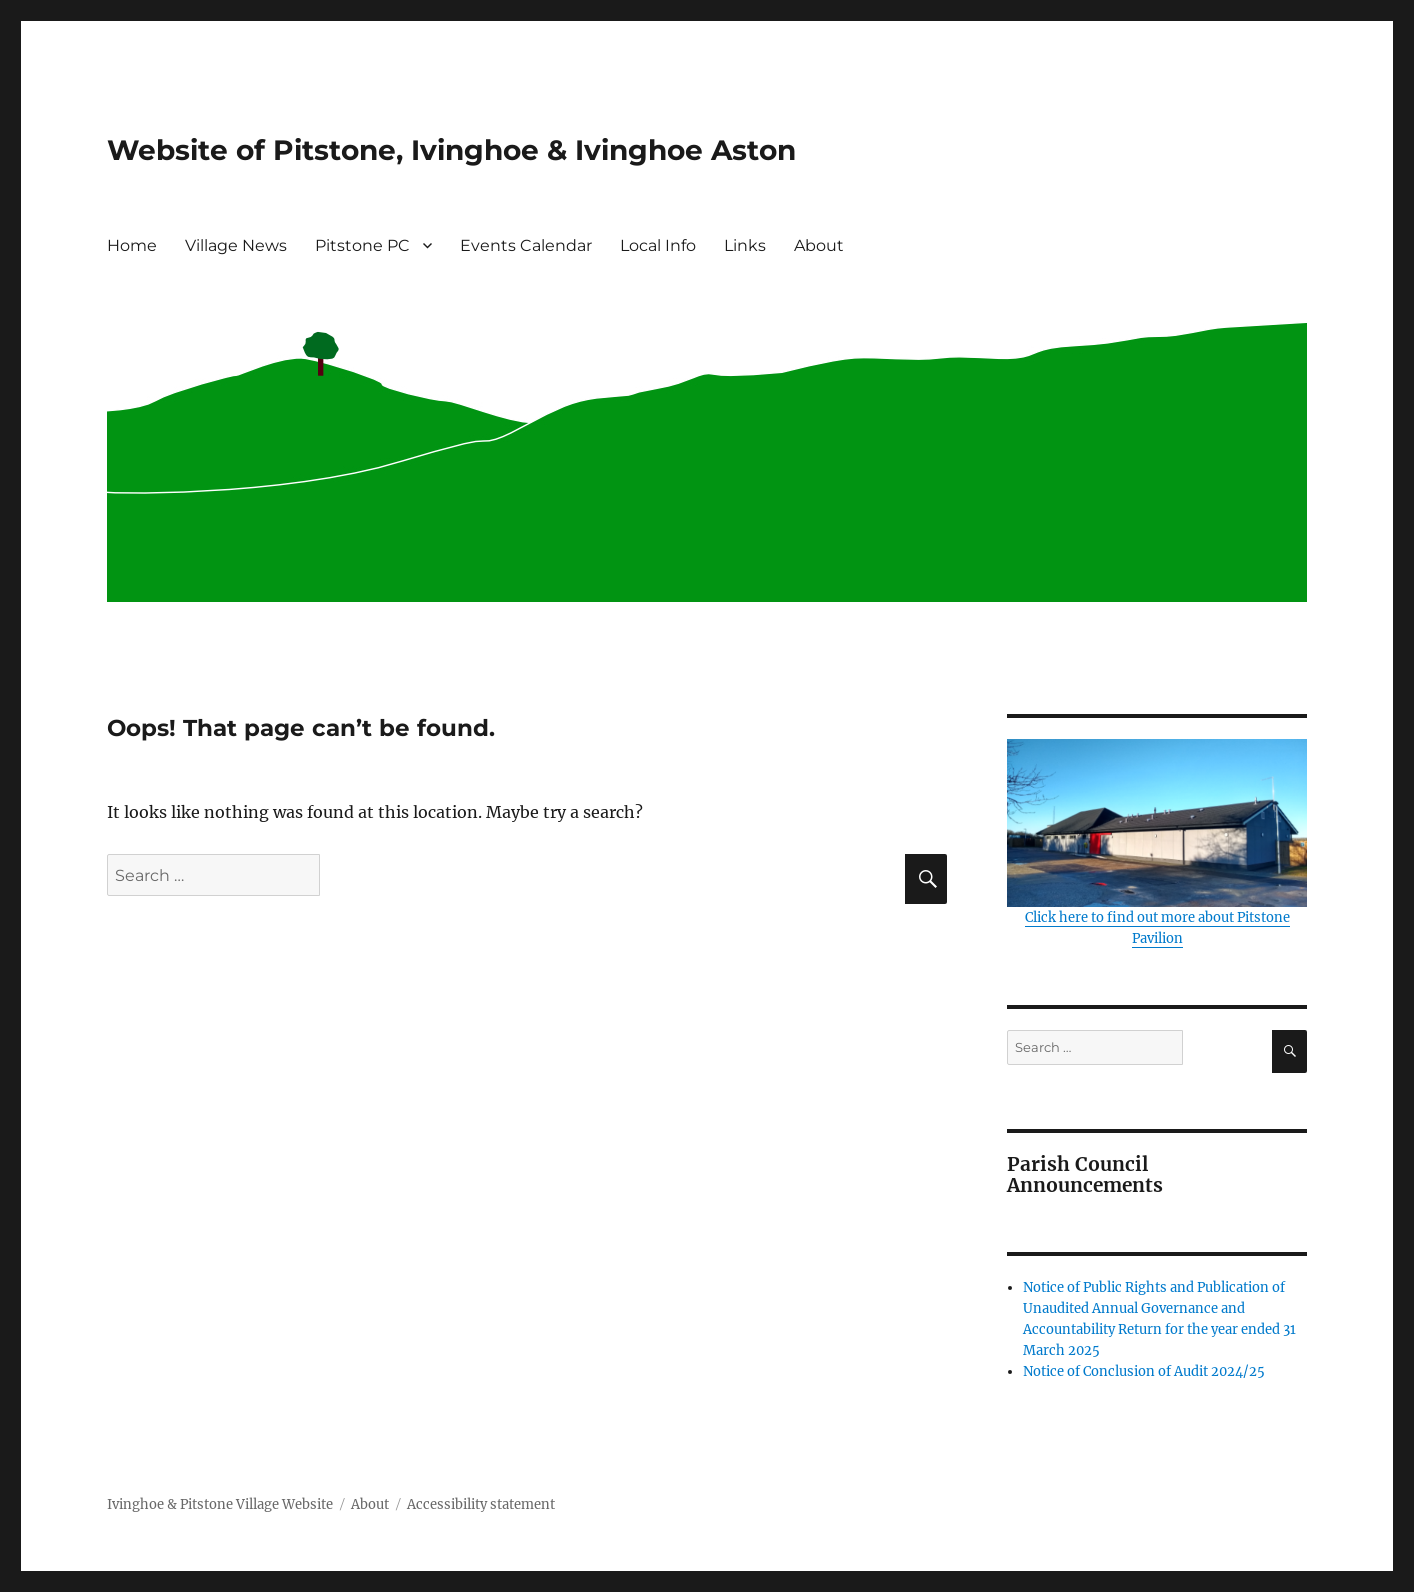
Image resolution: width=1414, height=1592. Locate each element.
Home (132, 245)
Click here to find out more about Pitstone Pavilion (1157, 843)
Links (745, 245)
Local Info (658, 245)
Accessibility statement (481, 1504)
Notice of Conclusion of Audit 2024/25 (1144, 1371)
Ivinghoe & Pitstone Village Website (220, 1504)
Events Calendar (526, 245)
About (819, 245)
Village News (236, 245)
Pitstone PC (362, 245)
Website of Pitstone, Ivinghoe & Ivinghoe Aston (451, 150)
